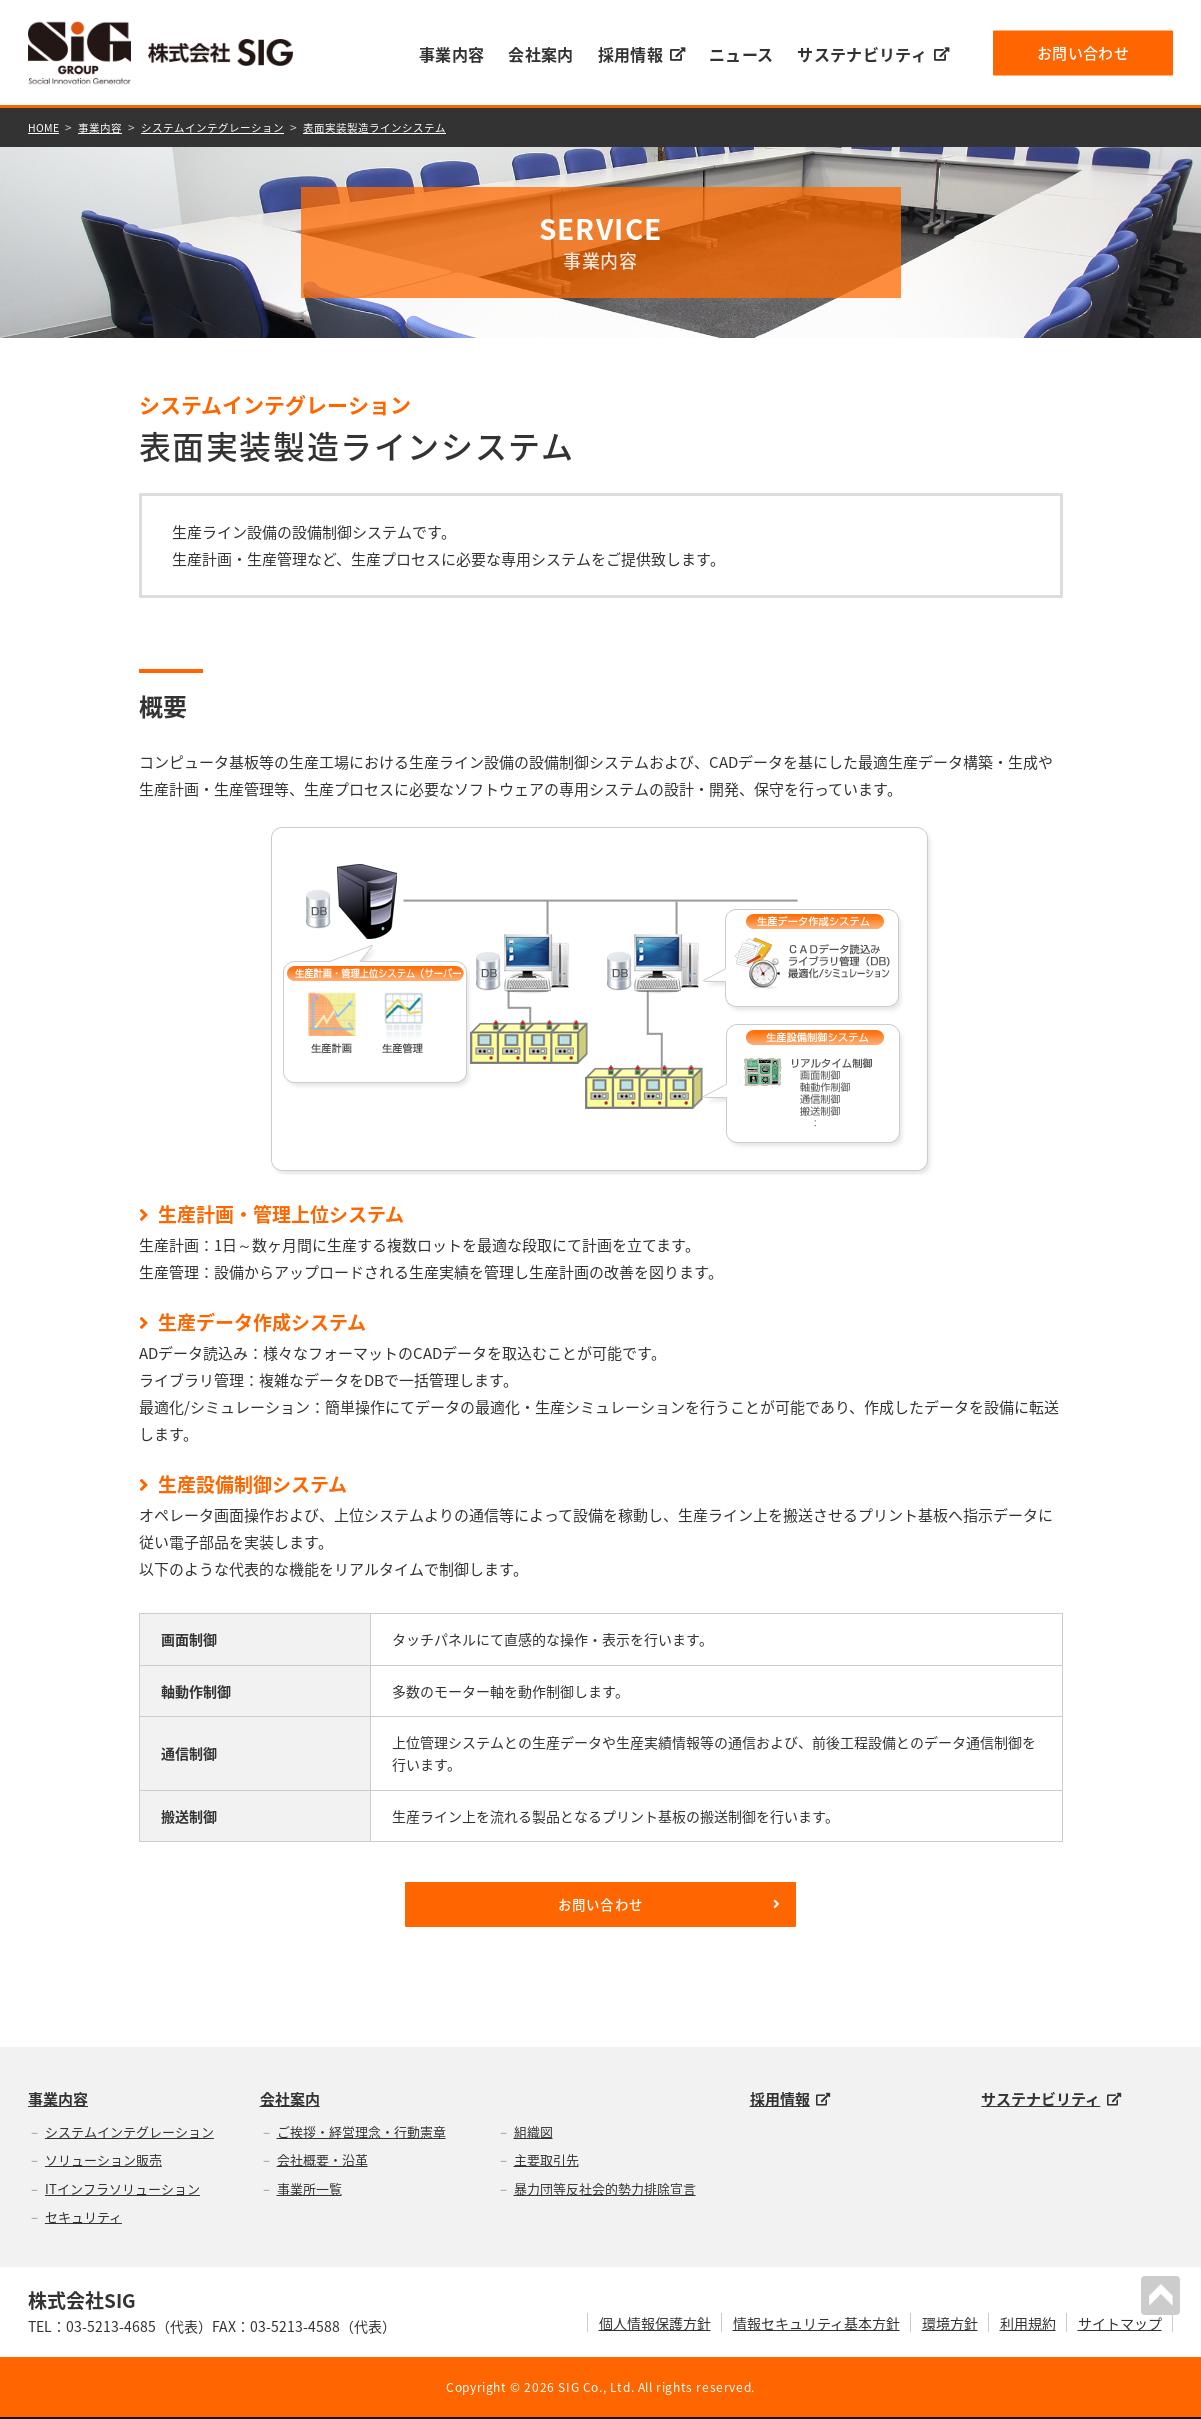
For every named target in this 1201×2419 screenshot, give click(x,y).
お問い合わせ (1083, 52)
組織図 (533, 2132)
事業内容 (451, 54)
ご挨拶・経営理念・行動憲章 (361, 2132)
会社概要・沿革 (322, 2161)
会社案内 (540, 54)
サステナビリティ (873, 54)
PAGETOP (1165, 2291)
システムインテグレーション (227, 126)
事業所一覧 (309, 2189)
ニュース (741, 54)
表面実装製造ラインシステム (402, 126)
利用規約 (1028, 2324)
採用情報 (641, 54)
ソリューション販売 (103, 2161)
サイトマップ (1120, 2324)
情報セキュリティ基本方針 (816, 2324)
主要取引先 (546, 2161)
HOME (45, 126)
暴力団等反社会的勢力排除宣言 (605, 2189)
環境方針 (950, 2324)
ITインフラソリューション (122, 2189)
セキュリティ (83, 2218)
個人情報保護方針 (655, 2324)
